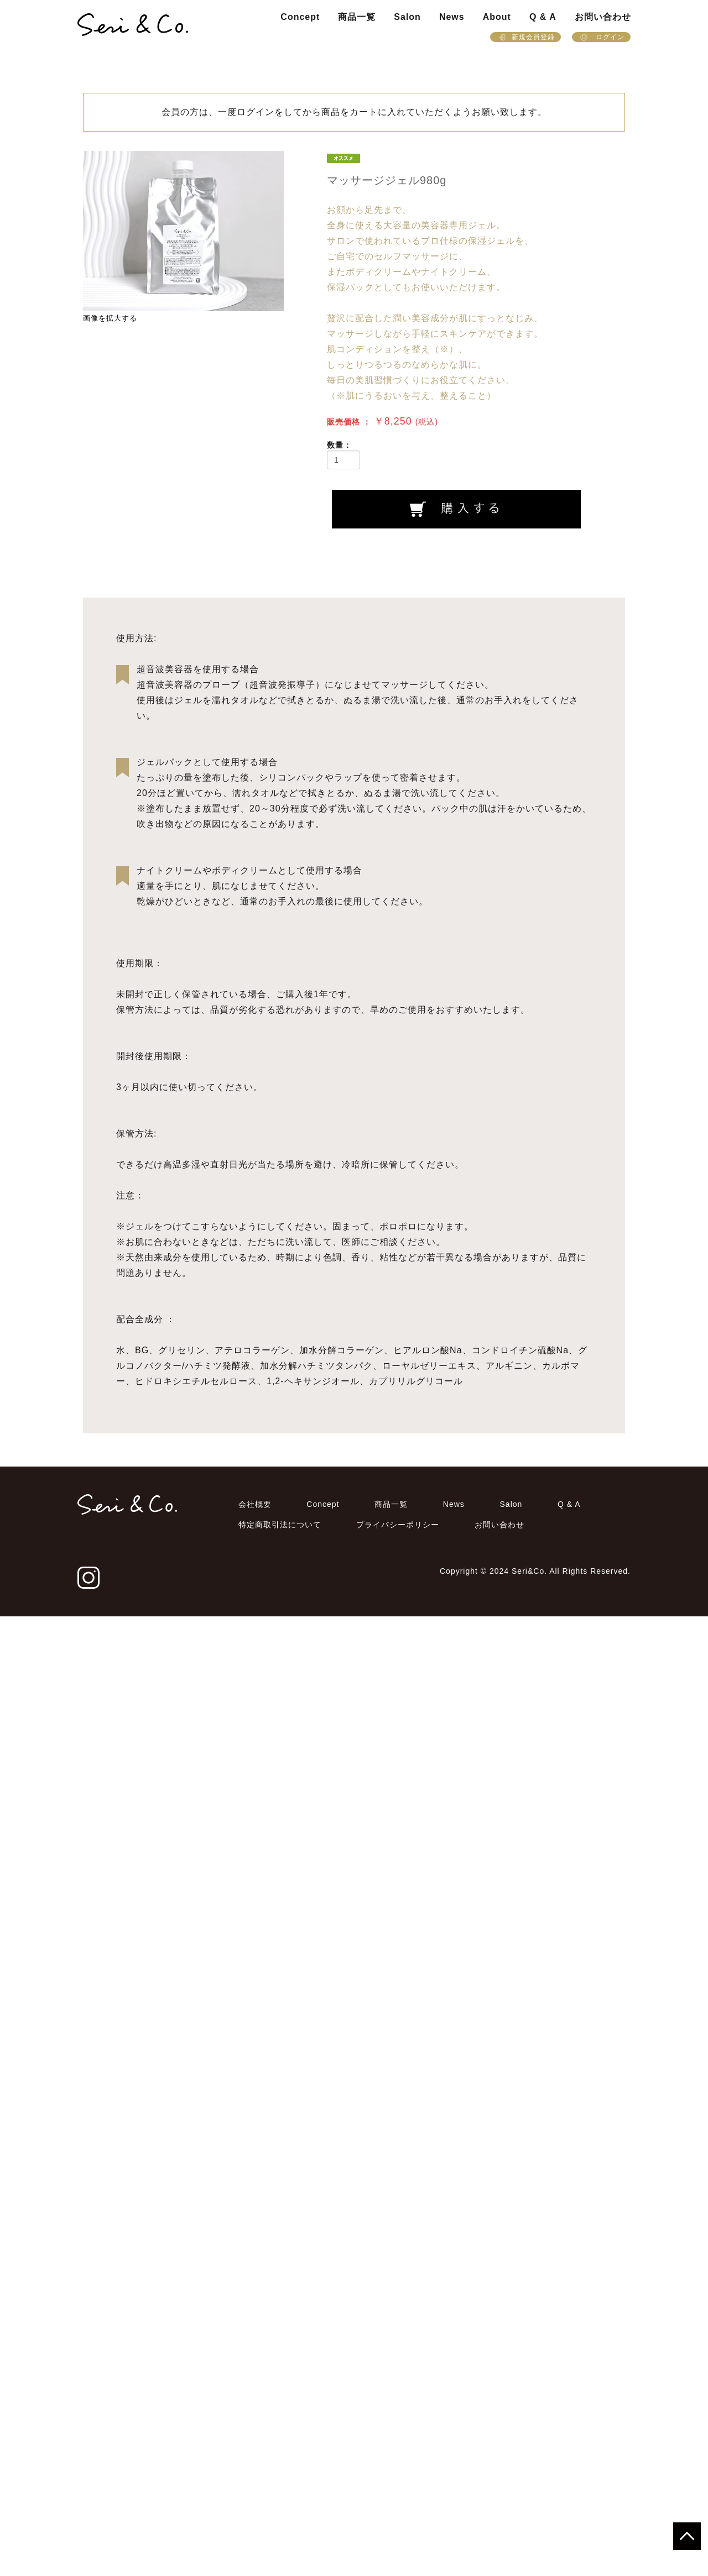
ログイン (601, 37)
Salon (407, 17)
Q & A (542, 17)
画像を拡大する (110, 318)
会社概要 (255, 2463)
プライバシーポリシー (397, 2484)
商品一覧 (357, 17)
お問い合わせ (603, 17)
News (452, 17)
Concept (300, 17)
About (497, 17)
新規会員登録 (525, 37)
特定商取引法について (279, 2484)
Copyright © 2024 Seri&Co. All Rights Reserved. (535, 2530)
